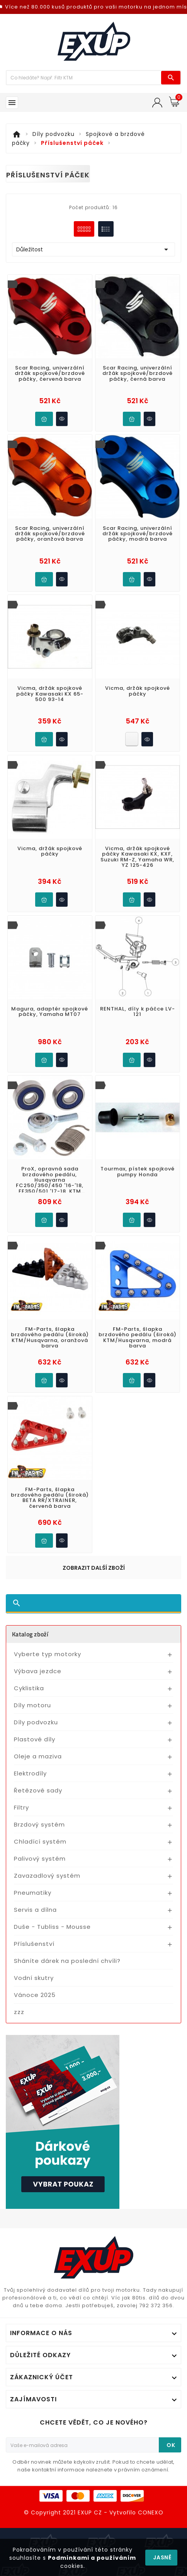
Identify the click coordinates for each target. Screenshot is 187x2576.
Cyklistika (29, 1688)
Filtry (21, 1807)
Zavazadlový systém (47, 1875)
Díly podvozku (36, 1722)
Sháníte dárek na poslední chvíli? (67, 1961)
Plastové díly (34, 1739)
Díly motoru (32, 1705)
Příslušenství (34, 1944)
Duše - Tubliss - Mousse (52, 1927)
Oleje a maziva (38, 1756)
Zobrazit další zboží (94, 1568)
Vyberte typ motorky (47, 1654)
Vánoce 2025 (35, 1995)
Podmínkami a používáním (92, 2558)
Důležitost (93, 249)
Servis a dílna (35, 1910)
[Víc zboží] (84, 77)
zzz (19, 2012)
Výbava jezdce (37, 1671)
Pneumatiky (32, 1893)
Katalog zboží (30, 1634)
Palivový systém (40, 1858)
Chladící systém (40, 1841)
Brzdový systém (39, 1824)
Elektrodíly (30, 1773)
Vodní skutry (34, 1978)
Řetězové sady (38, 1790)
